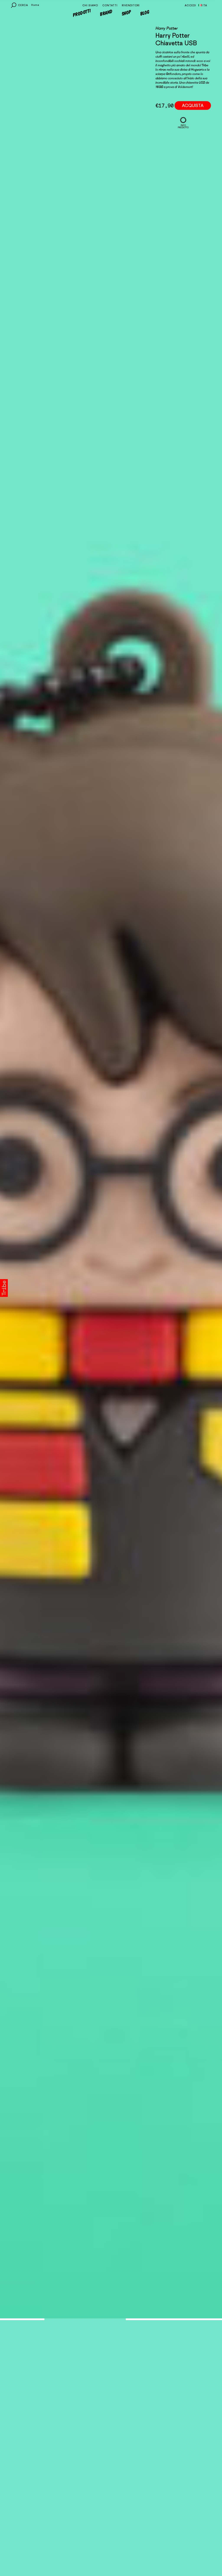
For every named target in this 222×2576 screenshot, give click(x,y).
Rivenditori (131, 5)
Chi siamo (90, 5)
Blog (145, 12)
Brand (106, 12)
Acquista (193, 105)
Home (35, 4)
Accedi (191, 5)
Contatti (110, 5)
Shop (126, 12)
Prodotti (81, 12)
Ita (203, 5)
